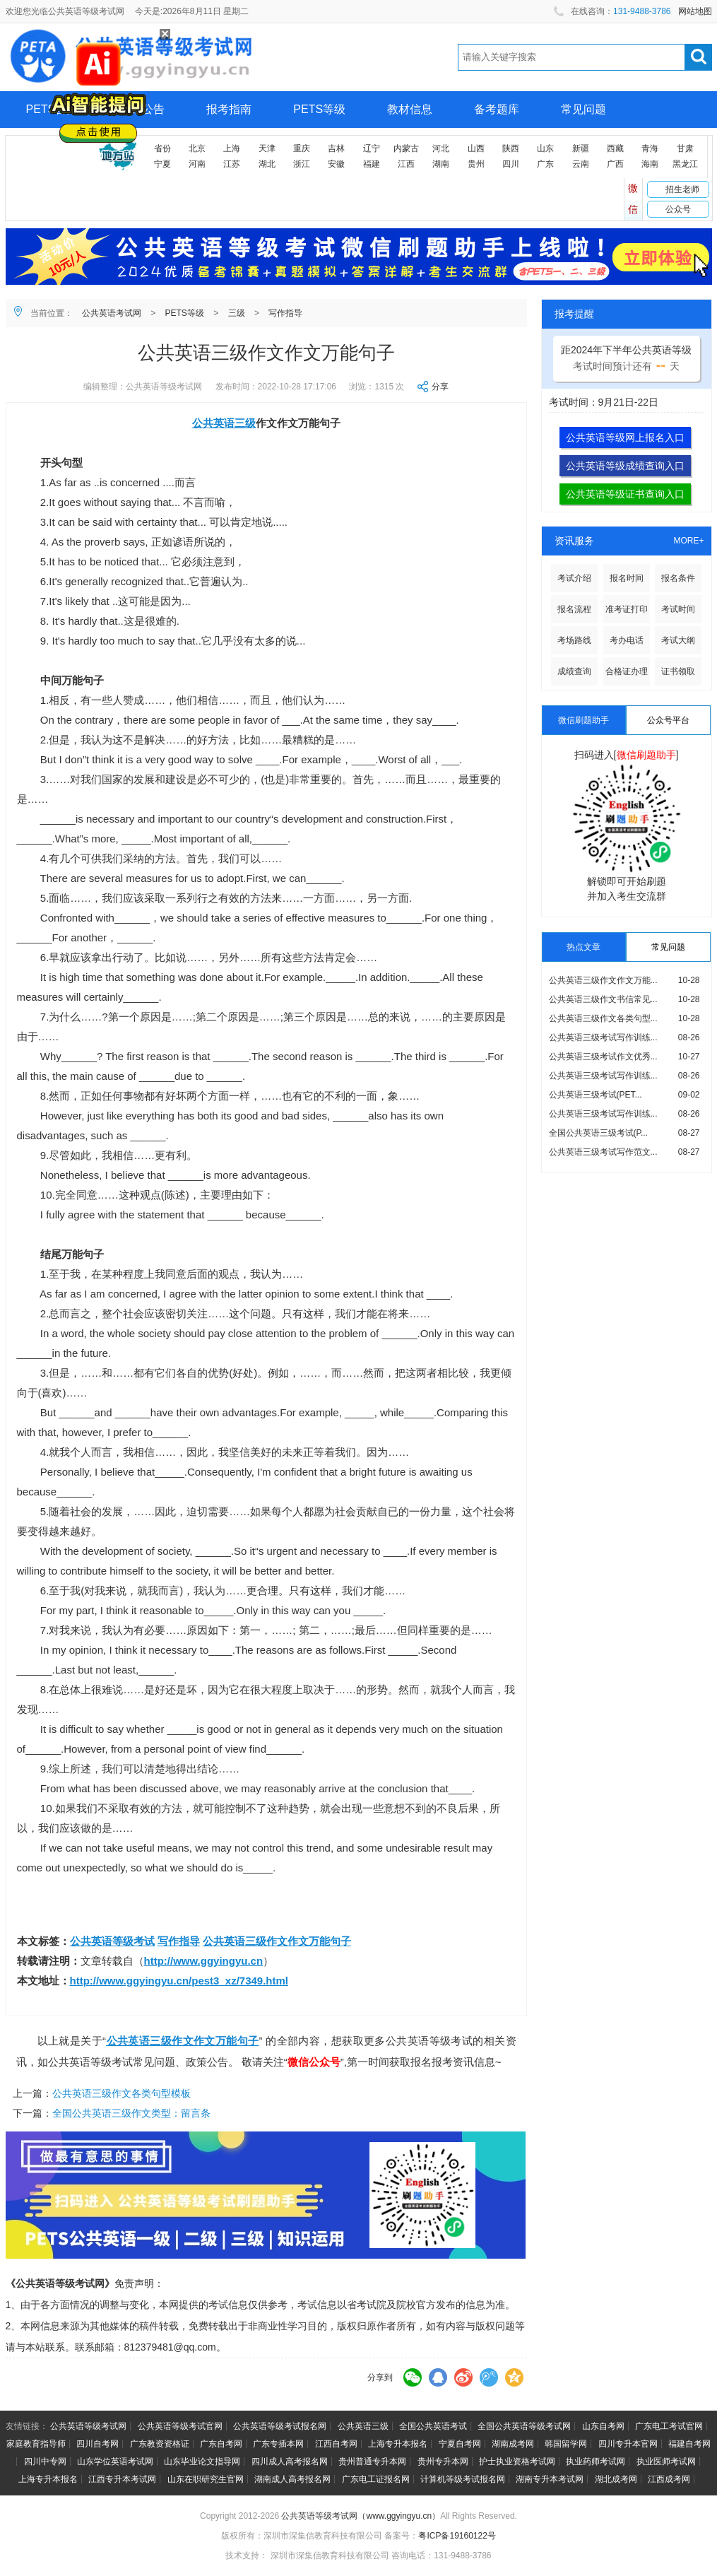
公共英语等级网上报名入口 (625, 437)
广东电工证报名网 (376, 2479)
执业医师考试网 (666, 2461)
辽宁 (371, 148)
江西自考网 (336, 2444)
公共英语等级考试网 (88, 2426)
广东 (545, 164)
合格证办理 (626, 671)
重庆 (301, 148)
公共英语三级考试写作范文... (603, 1152)
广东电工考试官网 (669, 2426)
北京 (197, 148)
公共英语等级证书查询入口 (625, 494)
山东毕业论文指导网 (202, 2461)
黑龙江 (685, 164)
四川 (510, 164)
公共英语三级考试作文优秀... (603, 1056)
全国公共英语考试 (433, 2426)
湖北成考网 (616, 2479)
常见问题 (583, 109)
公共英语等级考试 (112, 1941)
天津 (267, 148)
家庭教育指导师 (36, 2444)
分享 (440, 387)
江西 (406, 164)
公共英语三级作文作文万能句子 (277, 1941)
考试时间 (678, 609)
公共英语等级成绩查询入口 (625, 465)
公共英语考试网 (111, 313)
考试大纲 (678, 640)
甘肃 (685, 148)
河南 (197, 164)
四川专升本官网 (628, 2444)
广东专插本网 (278, 2444)
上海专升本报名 (397, 2444)
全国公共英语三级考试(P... (598, 1133)
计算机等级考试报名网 (462, 2479)
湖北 (267, 164)
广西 (615, 164)
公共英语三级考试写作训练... (603, 1037)
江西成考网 (669, 2479)
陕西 (510, 148)
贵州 (476, 164)
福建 (371, 164)
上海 (231, 148)
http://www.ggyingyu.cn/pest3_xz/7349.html (179, 1981)
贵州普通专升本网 (372, 2461)
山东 (545, 148)
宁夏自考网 (460, 2444)
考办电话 (627, 640)
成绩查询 (574, 671)
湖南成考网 (513, 2444)
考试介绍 (574, 578)
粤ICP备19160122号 (456, 2536)
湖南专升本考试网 (549, 2479)
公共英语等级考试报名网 (279, 2426)
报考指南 (228, 109)
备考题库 (496, 109)
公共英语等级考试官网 (180, 2426)
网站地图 (695, 11)
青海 (649, 148)
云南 (580, 164)
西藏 (615, 148)
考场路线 (574, 640)
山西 (476, 148)
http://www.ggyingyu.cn (203, 1961)
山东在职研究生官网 (205, 2479)
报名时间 (627, 578)
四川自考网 (97, 2444)
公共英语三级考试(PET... (595, 1095)
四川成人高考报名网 (289, 2461)
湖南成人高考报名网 (292, 2479)
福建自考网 (689, 2444)
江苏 (231, 164)
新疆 (580, 148)
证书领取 (678, 671)
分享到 (380, 2377)
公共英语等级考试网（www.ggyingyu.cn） (360, 2516)
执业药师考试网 (595, 2461)
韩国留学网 (566, 2444)
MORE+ (688, 541)
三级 (236, 313)
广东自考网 (221, 2444)
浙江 (301, 164)
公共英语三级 (224, 423)
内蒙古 (406, 148)
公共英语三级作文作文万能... (603, 980)
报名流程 (574, 609)
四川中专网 (45, 2461)
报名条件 (678, 578)
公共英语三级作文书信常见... (603, 999)
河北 (440, 148)
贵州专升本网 (442, 2461)
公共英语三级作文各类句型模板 (121, 2093)
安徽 (336, 164)
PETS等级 (319, 109)
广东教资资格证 (159, 2444)
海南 (649, 164)
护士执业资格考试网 (517, 2461)
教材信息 (409, 109)
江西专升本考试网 (122, 2479)
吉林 (336, 148)
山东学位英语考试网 (115, 2461)
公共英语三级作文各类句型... (603, 1018)
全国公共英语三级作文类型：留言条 (131, 2113)
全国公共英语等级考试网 (524, 2426)
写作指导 (285, 313)
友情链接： (27, 2426)
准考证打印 (626, 609)
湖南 (440, 164)
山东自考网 (603, 2426)
